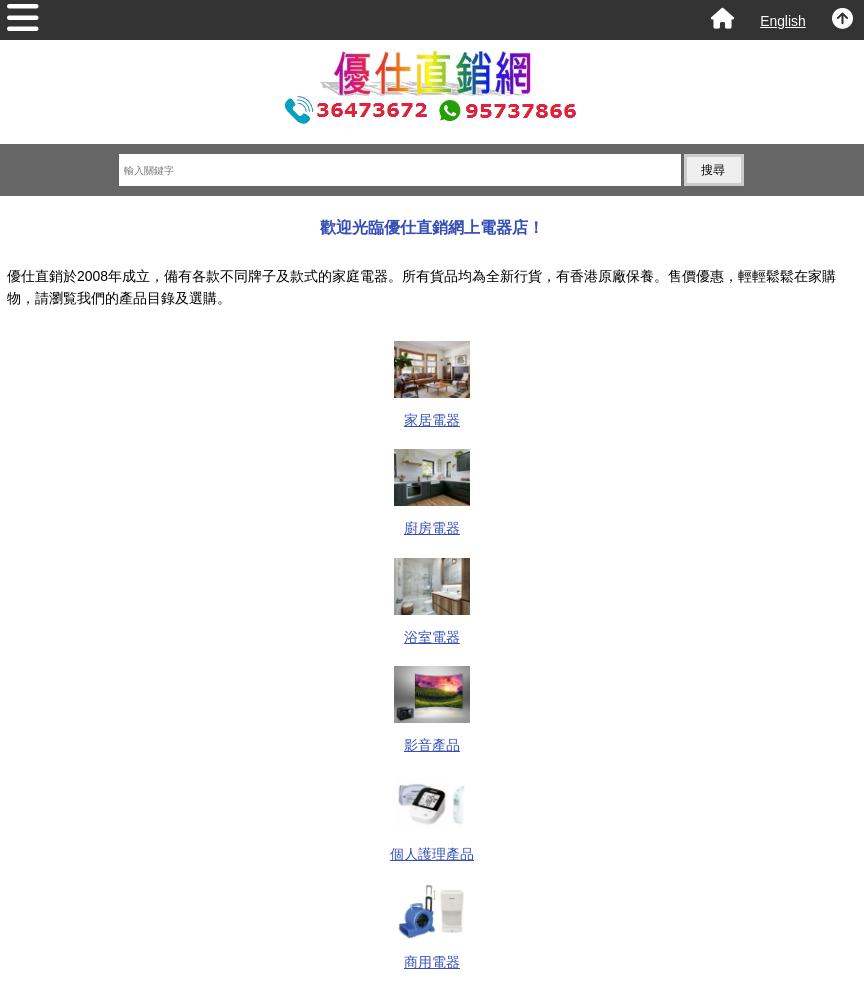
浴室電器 (432, 628)
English (783, 21)
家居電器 (432, 411)
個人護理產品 (432, 844)
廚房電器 (432, 519)
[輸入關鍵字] (400, 170)
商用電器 (432, 953)
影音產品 (432, 736)
